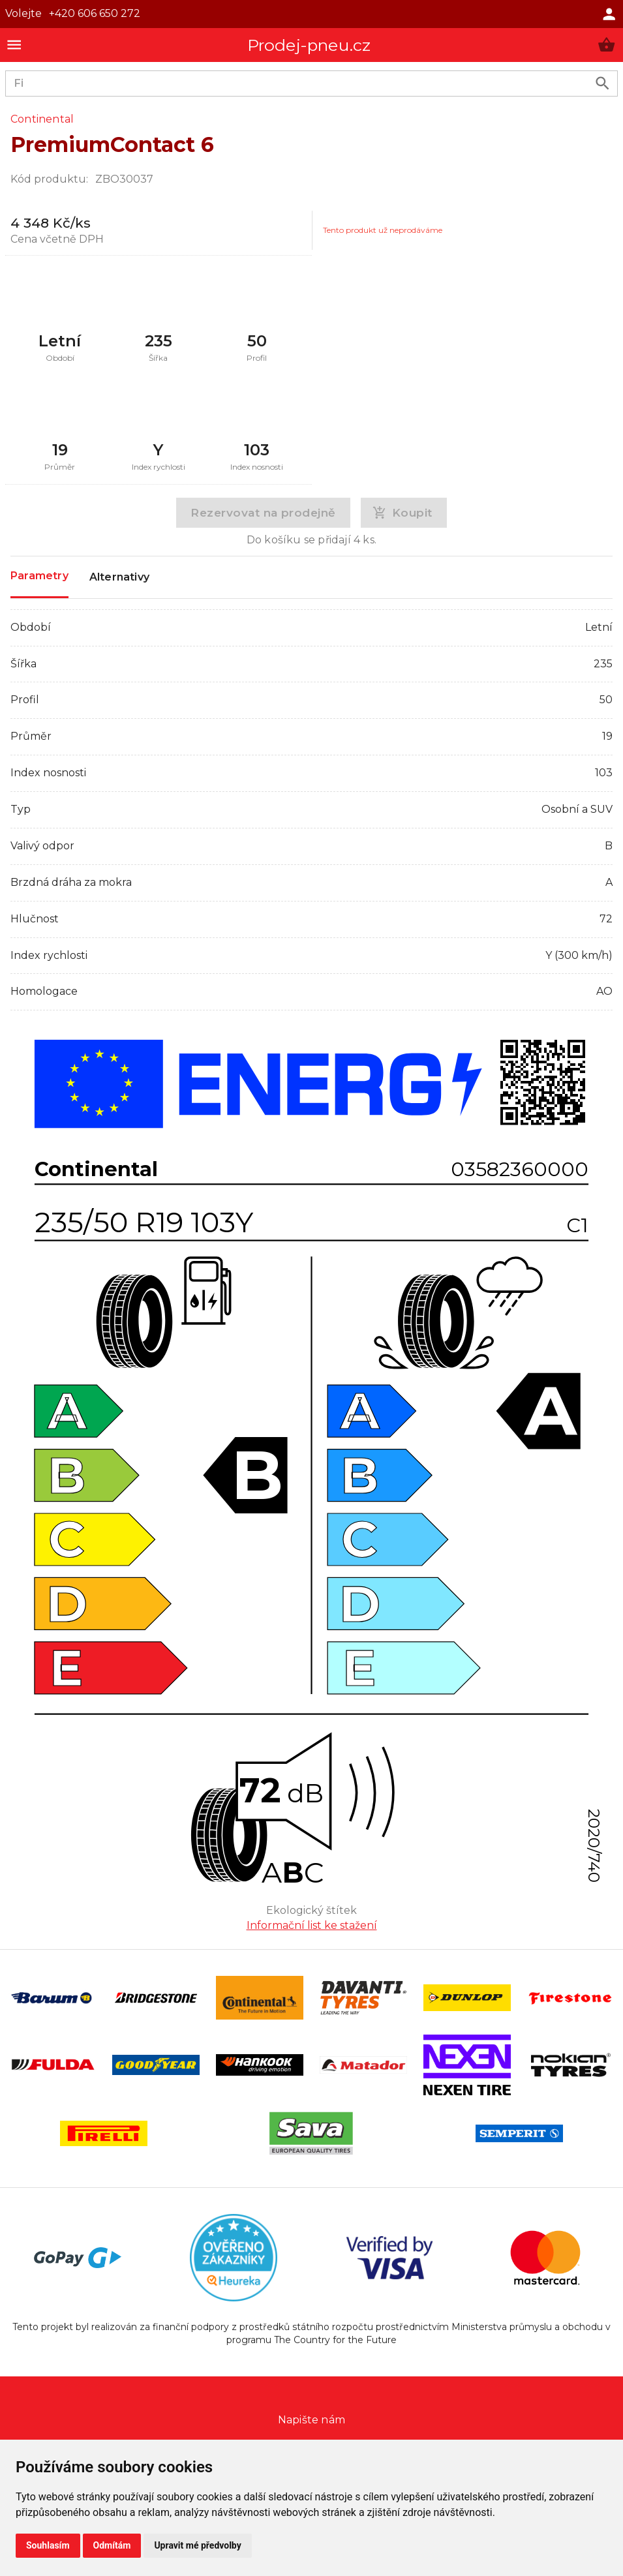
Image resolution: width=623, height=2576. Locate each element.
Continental (42, 119)
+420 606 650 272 (94, 13)
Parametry (39, 576)
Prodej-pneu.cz (309, 45)
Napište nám (311, 2420)
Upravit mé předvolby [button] (197, 2545)
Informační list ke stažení (312, 1925)
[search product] (602, 83)
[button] (606, 45)
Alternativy (119, 577)
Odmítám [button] (112, 2545)
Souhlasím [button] (48, 2545)
